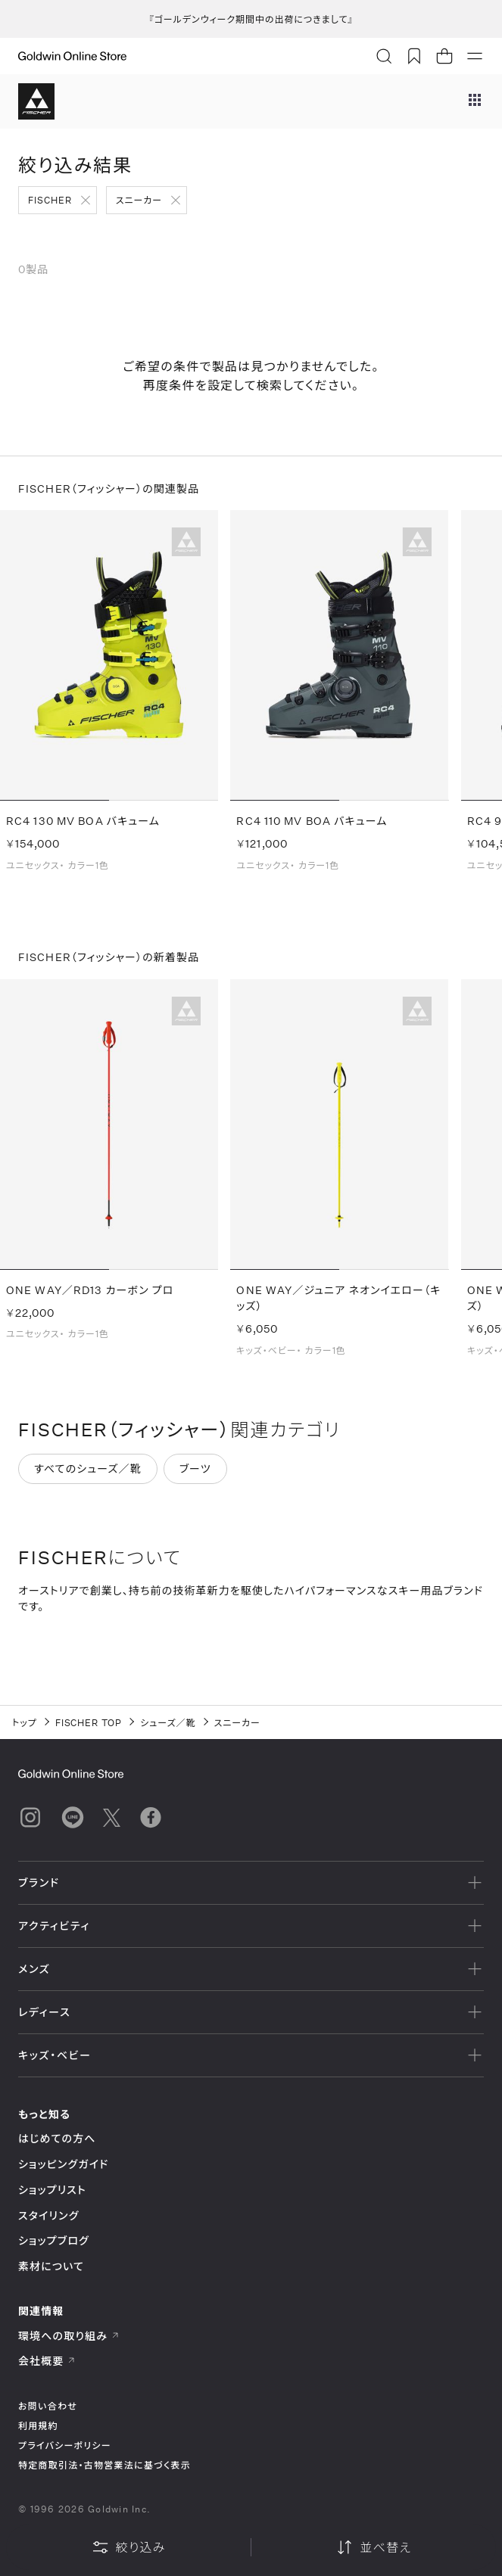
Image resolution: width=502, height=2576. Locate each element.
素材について (51, 2266)
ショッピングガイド (63, 2164)
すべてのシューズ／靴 (88, 1477)
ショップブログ (53, 2240)
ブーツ (195, 1477)
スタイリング (48, 2215)
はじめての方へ (57, 2138)
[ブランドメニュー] (475, 101)
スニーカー (139, 200)
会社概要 (47, 2361)
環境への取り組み (69, 2336)
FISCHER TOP (89, 1722)
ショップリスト (52, 2189)
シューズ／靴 (167, 1722)
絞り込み (129, 2547)
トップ (24, 1722)
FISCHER (50, 200)
